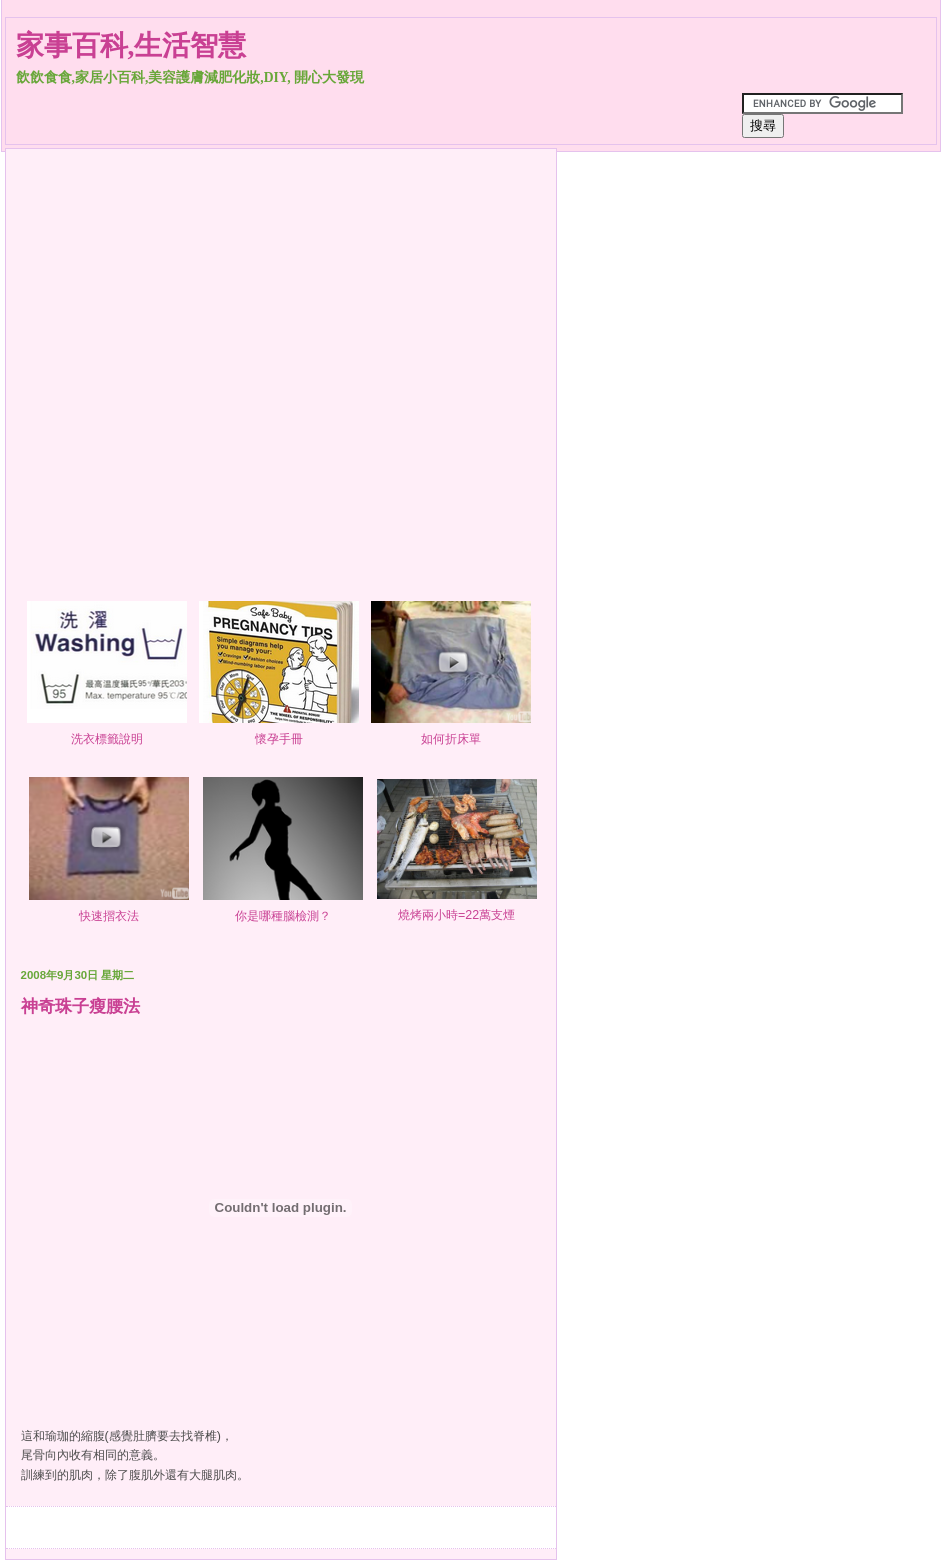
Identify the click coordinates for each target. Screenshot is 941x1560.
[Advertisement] (188, 346)
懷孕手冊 (279, 731)
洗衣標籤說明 (107, 731)
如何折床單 (451, 731)
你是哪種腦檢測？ (283, 908)
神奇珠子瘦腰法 (80, 1006)
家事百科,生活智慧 (131, 45)
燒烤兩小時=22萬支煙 (457, 907)
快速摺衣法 (109, 908)
